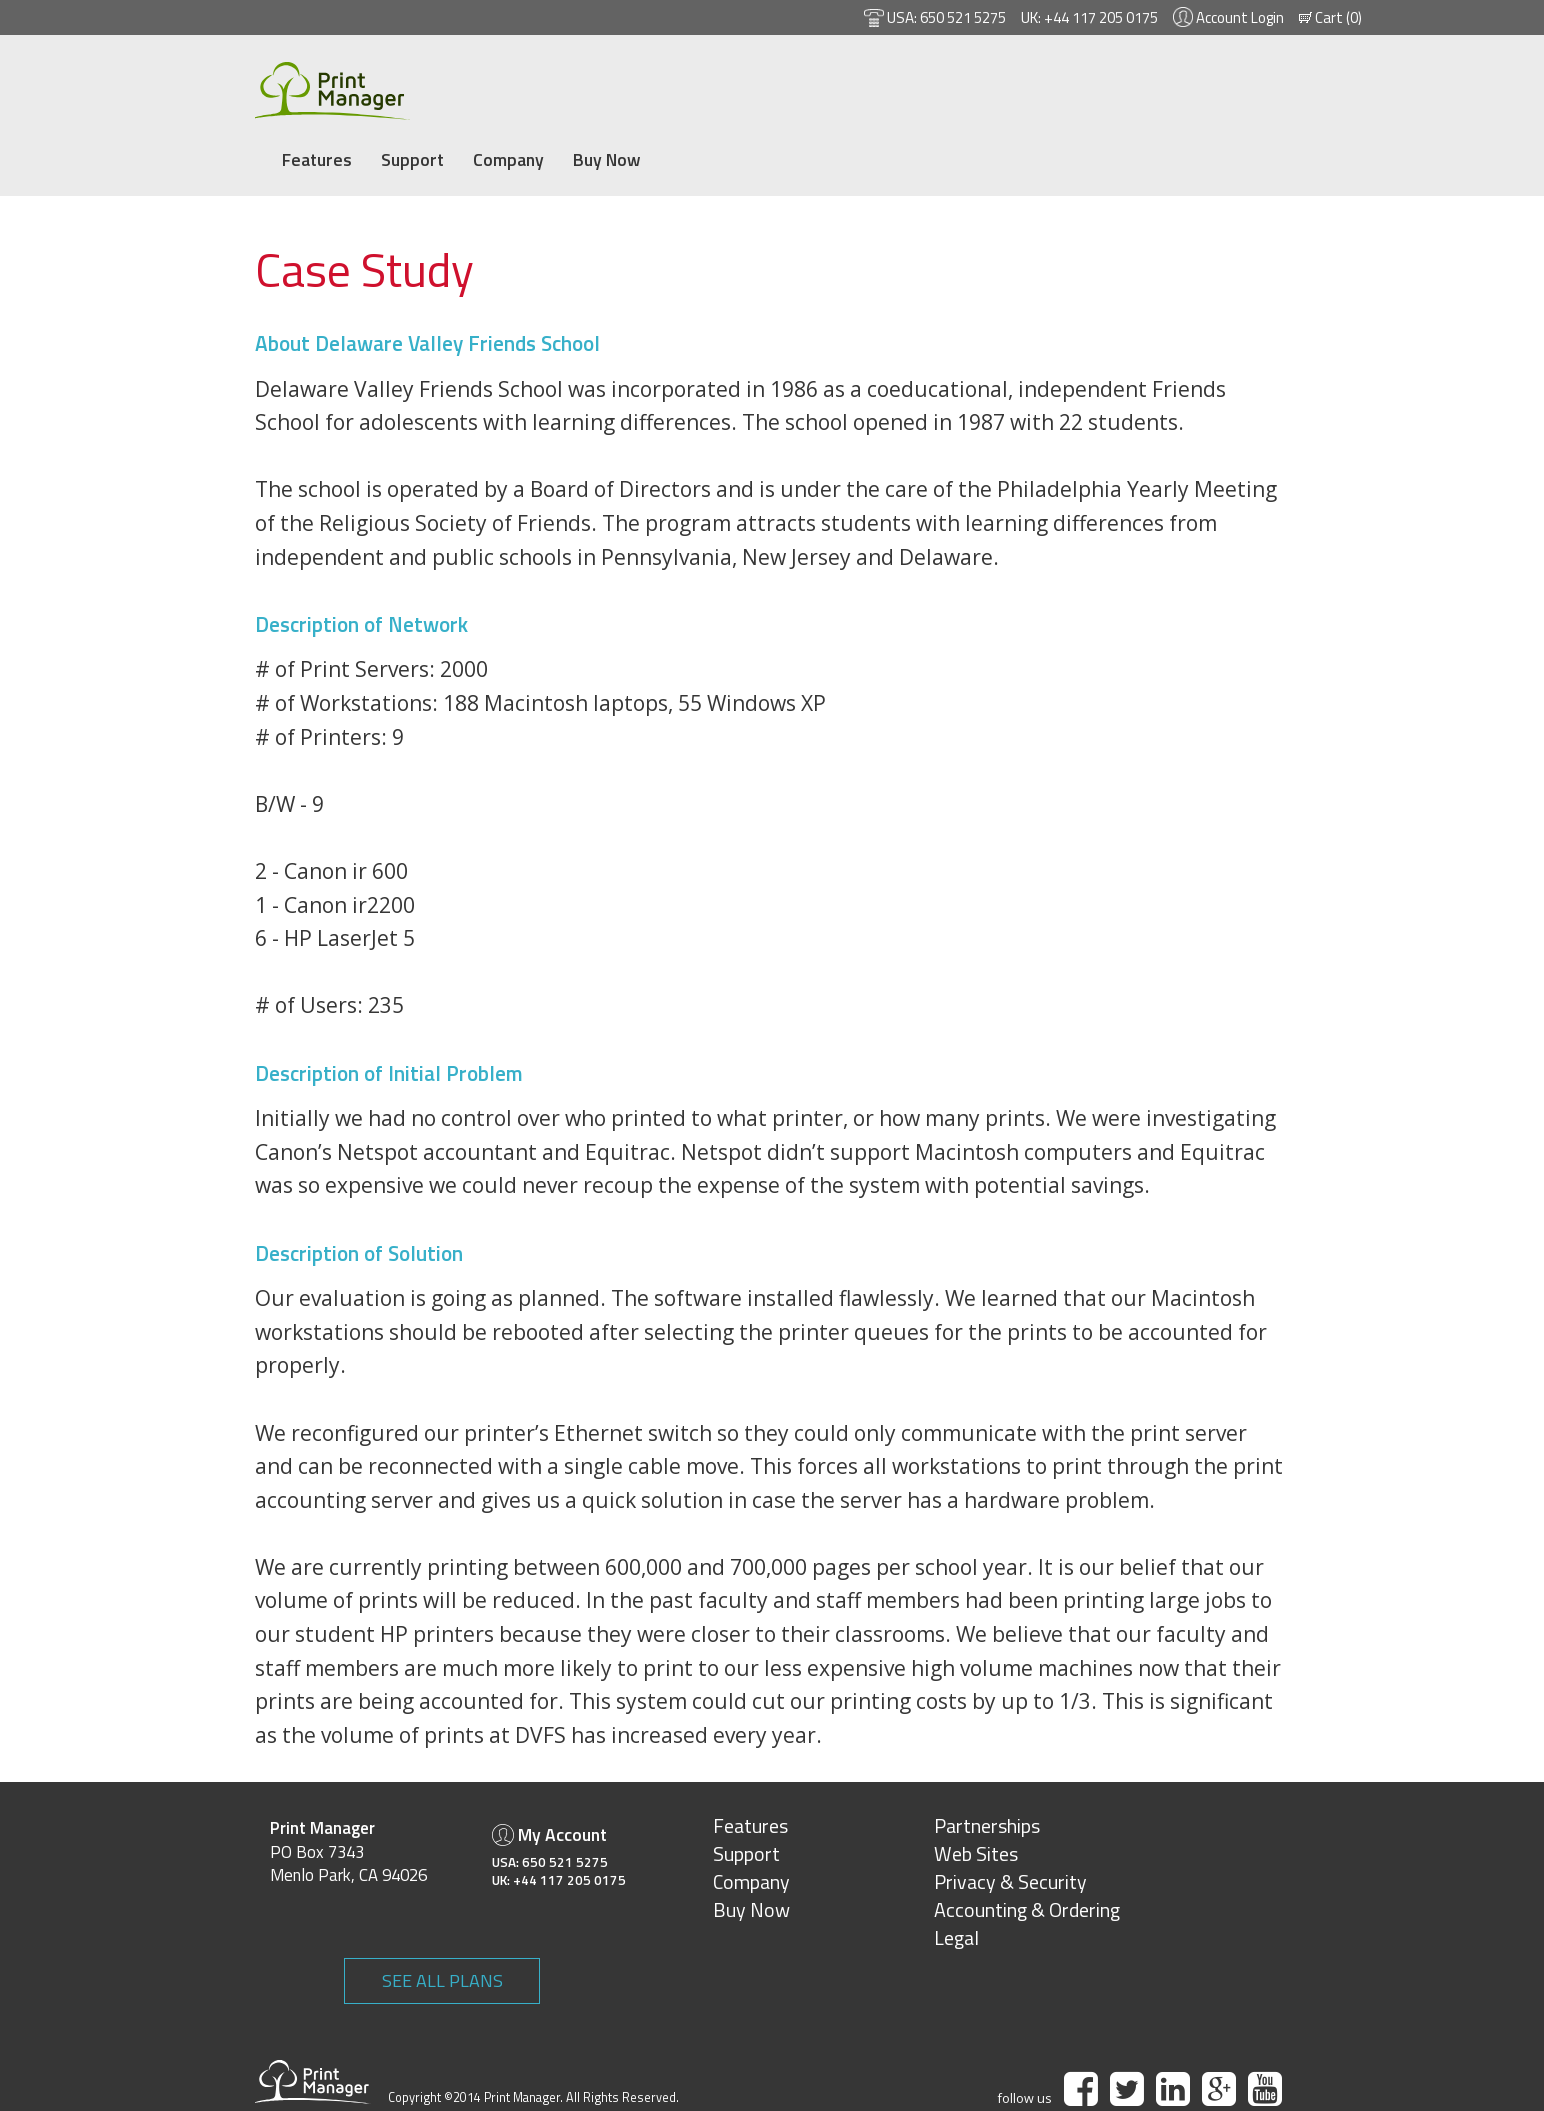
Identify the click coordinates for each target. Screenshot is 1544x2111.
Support (509, 86)
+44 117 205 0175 (1090, 17)
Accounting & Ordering (954, 1880)
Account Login (1237, 17)
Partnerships (914, 1796)
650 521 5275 (941, 17)
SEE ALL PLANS (1245, 1809)
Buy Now (706, 86)
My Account (488, 1804)
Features (413, 86)
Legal (883, 1907)
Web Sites (903, 1824)
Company (606, 86)
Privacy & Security (937, 1852)
